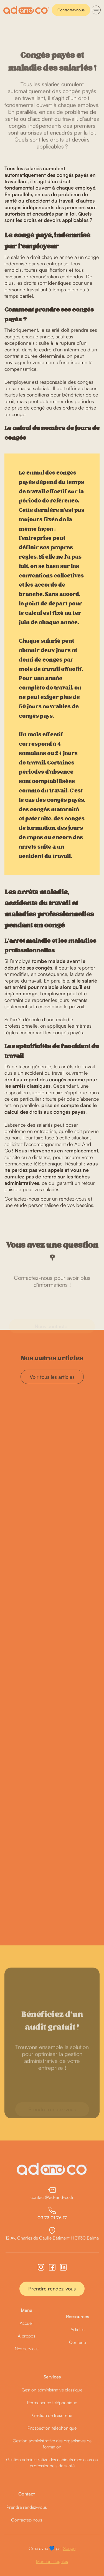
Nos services (27, 2348)
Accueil (27, 2323)
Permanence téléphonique (52, 2402)
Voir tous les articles (52, 1377)
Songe (69, 2548)
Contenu (77, 2342)
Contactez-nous (71, 9)
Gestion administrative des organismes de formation (52, 2444)
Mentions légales (52, 2561)
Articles (77, 2329)
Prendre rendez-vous (52, 2288)
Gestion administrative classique (52, 2390)
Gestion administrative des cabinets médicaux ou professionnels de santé (52, 2462)
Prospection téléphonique (52, 2428)
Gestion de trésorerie (52, 2415)
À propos (26, 2336)
